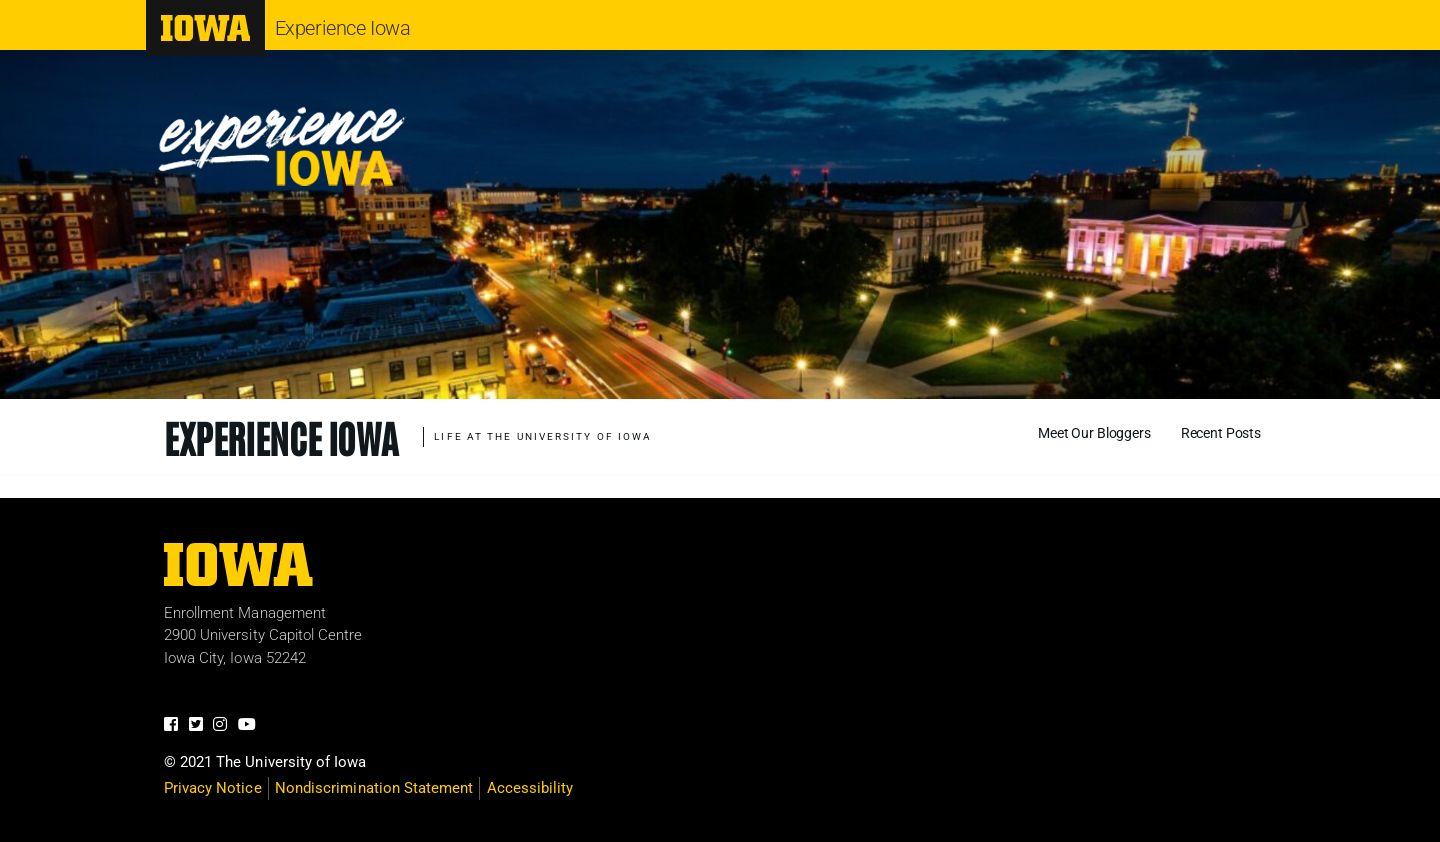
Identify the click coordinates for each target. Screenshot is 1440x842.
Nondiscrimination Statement (374, 788)
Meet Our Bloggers (1094, 433)
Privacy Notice (213, 788)
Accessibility (530, 788)
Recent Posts (1221, 433)
